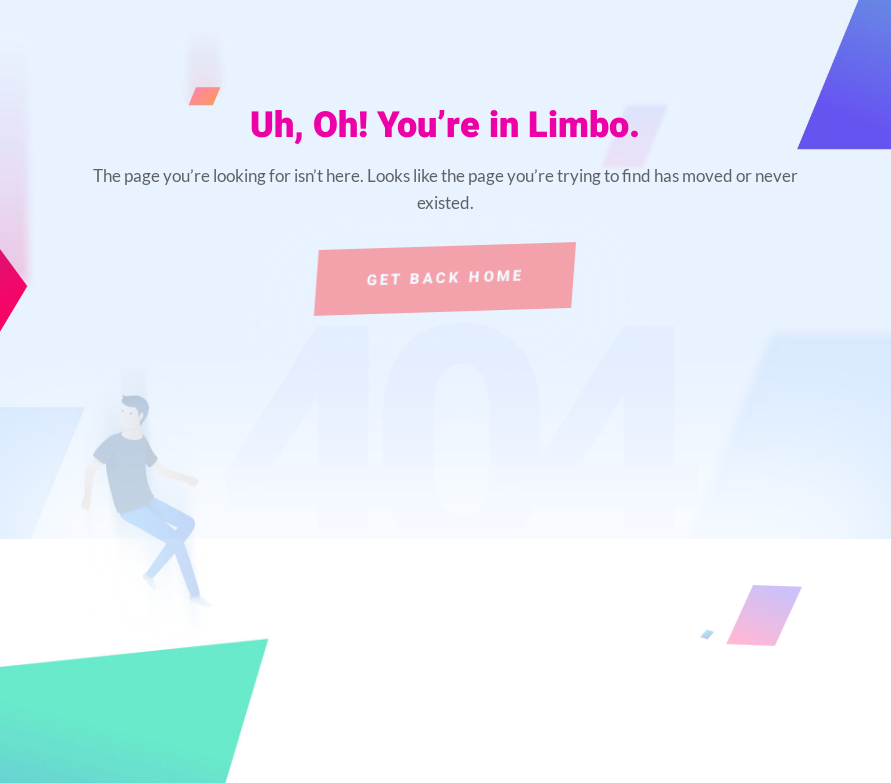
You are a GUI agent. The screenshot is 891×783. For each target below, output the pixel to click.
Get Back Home (445, 278)
